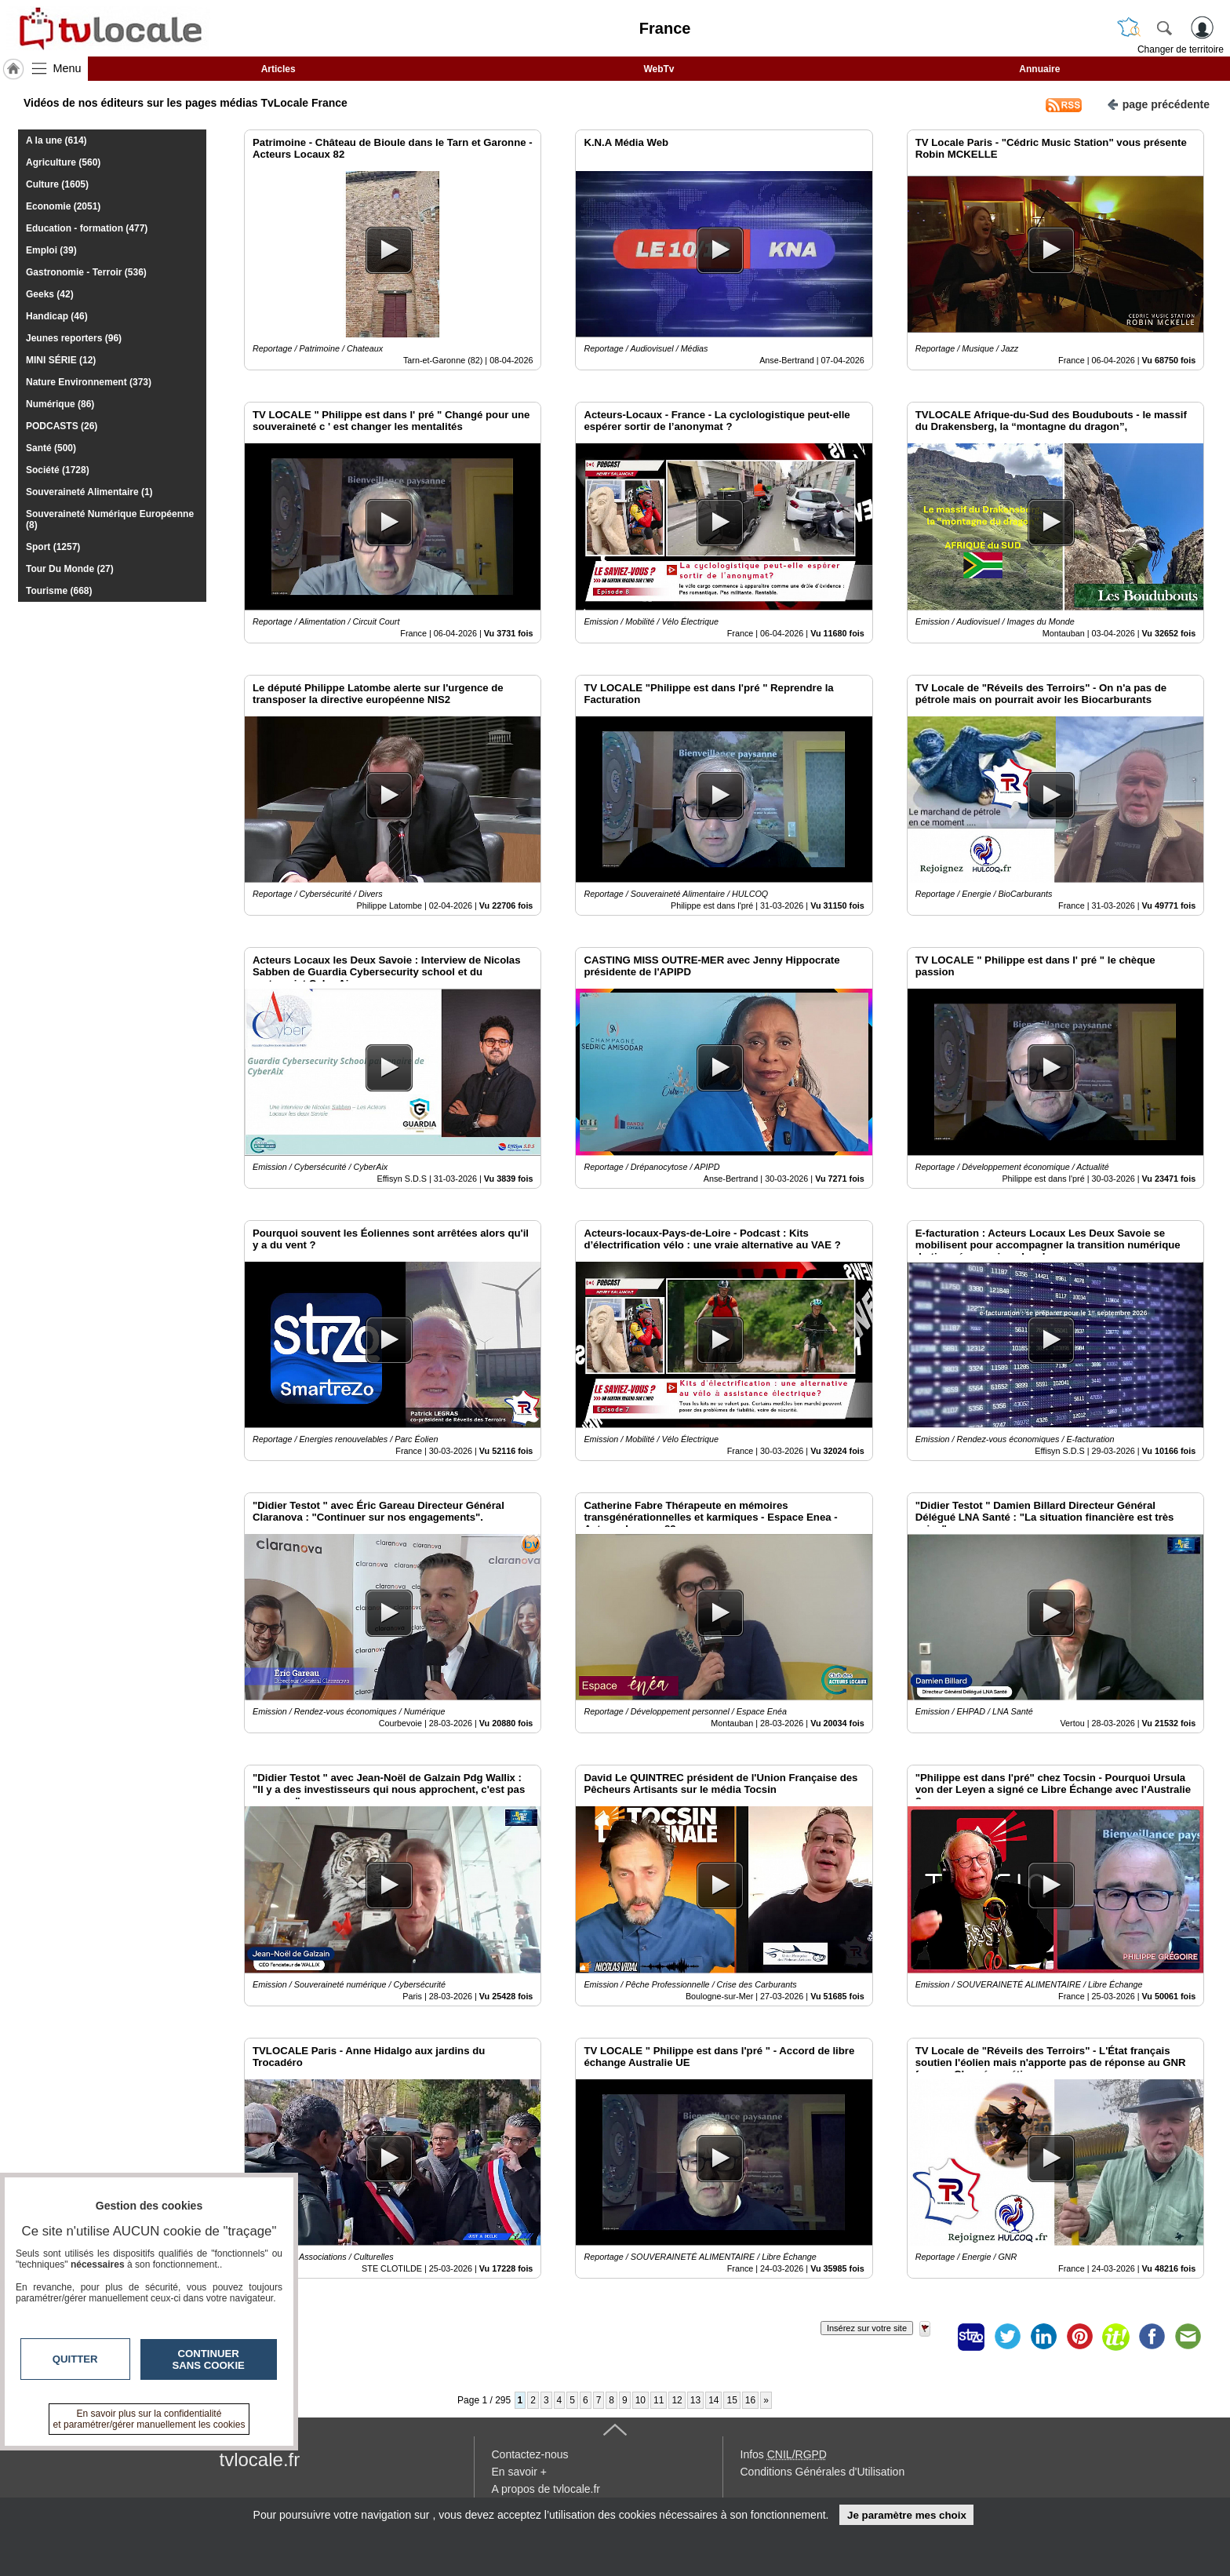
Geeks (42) (50, 294)
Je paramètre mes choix (906, 2515)
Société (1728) (57, 470)
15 (731, 2400)
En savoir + (519, 2471)
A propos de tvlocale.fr (546, 2489)
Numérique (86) (60, 404)
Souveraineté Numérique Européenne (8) (110, 519)
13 (695, 2400)
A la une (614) (56, 140)
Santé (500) (51, 448)
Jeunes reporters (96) (74, 338)
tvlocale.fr (260, 2459)
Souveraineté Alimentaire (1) (89, 491)
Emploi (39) (51, 250)
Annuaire (1039, 69)
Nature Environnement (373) (88, 382)
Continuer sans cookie (209, 2359)
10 (640, 2400)
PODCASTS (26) (61, 426)
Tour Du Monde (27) (70, 568)
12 (676, 2400)
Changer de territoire (1180, 49)
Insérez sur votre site (867, 2328)
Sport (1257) (53, 546)
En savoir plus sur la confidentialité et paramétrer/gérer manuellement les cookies (149, 2419)
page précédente (1158, 103)
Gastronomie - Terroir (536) (86, 272)
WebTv (658, 69)
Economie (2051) (63, 206)
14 (713, 2400)
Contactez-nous (530, 2454)
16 (750, 2400)
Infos (784, 2454)
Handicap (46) (57, 316)
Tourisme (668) (59, 590)
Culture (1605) (57, 184)
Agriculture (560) (63, 162)
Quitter (75, 2359)
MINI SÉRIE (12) (61, 360)
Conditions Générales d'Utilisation (823, 2471)
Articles (278, 69)
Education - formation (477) (86, 228)
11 (658, 2400)
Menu (67, 68)
